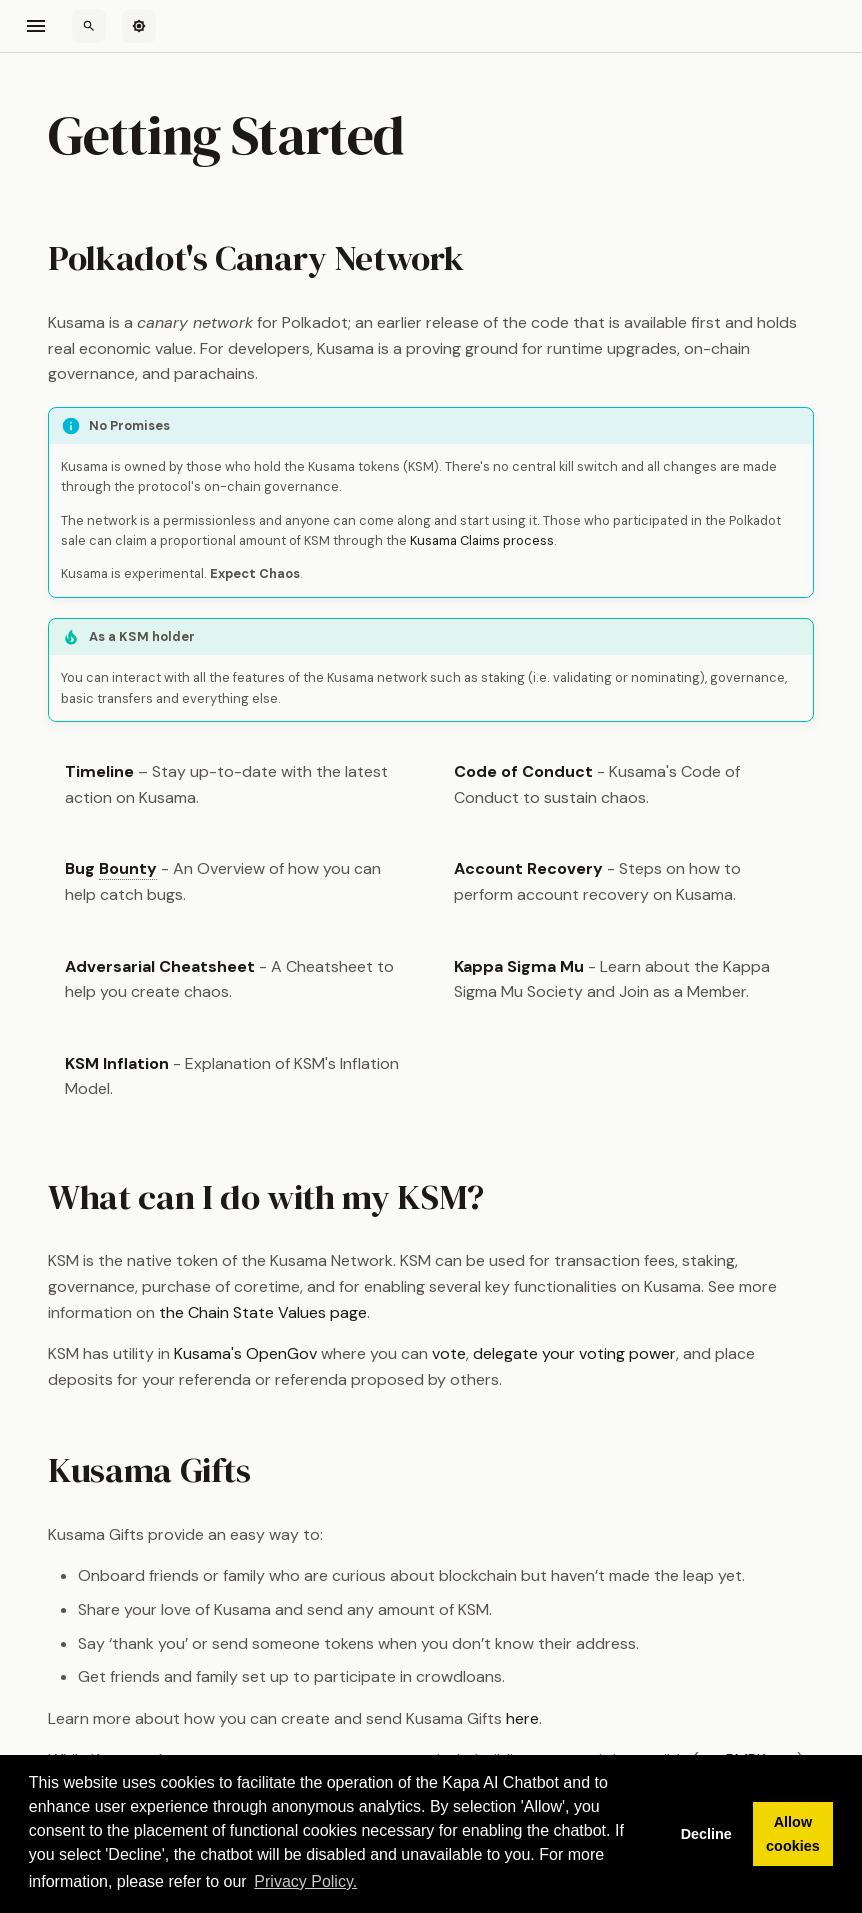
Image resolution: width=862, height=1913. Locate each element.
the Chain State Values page (263, 1312)
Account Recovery (528, 868)
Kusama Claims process (482, 540)
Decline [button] (706, 1834)
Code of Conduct (523, 771)
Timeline (99, 771)
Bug (111, 869)
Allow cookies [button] (793, 1834)
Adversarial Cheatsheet (160, 966)
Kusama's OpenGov (245, 1353)
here (522, 1718)
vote (449, 1353)
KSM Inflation (117, 1063)
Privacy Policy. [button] (305, 1881)
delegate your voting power (574, 1353)
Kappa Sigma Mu (519, 966)
